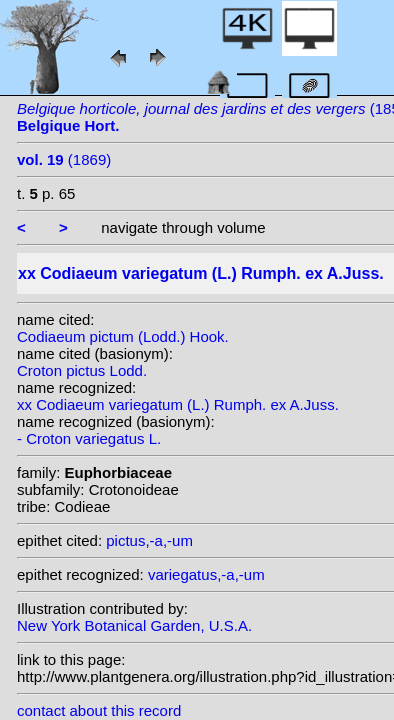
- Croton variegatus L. (89, 438)
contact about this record (99, 710)
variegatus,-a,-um (206, 574)
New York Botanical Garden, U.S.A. (134, 625)
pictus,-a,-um (149, 540)
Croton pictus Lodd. (82, 370)
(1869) (64, 159)
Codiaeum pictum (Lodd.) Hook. (123, 336)
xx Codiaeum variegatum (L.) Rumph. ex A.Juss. (178, 404)
